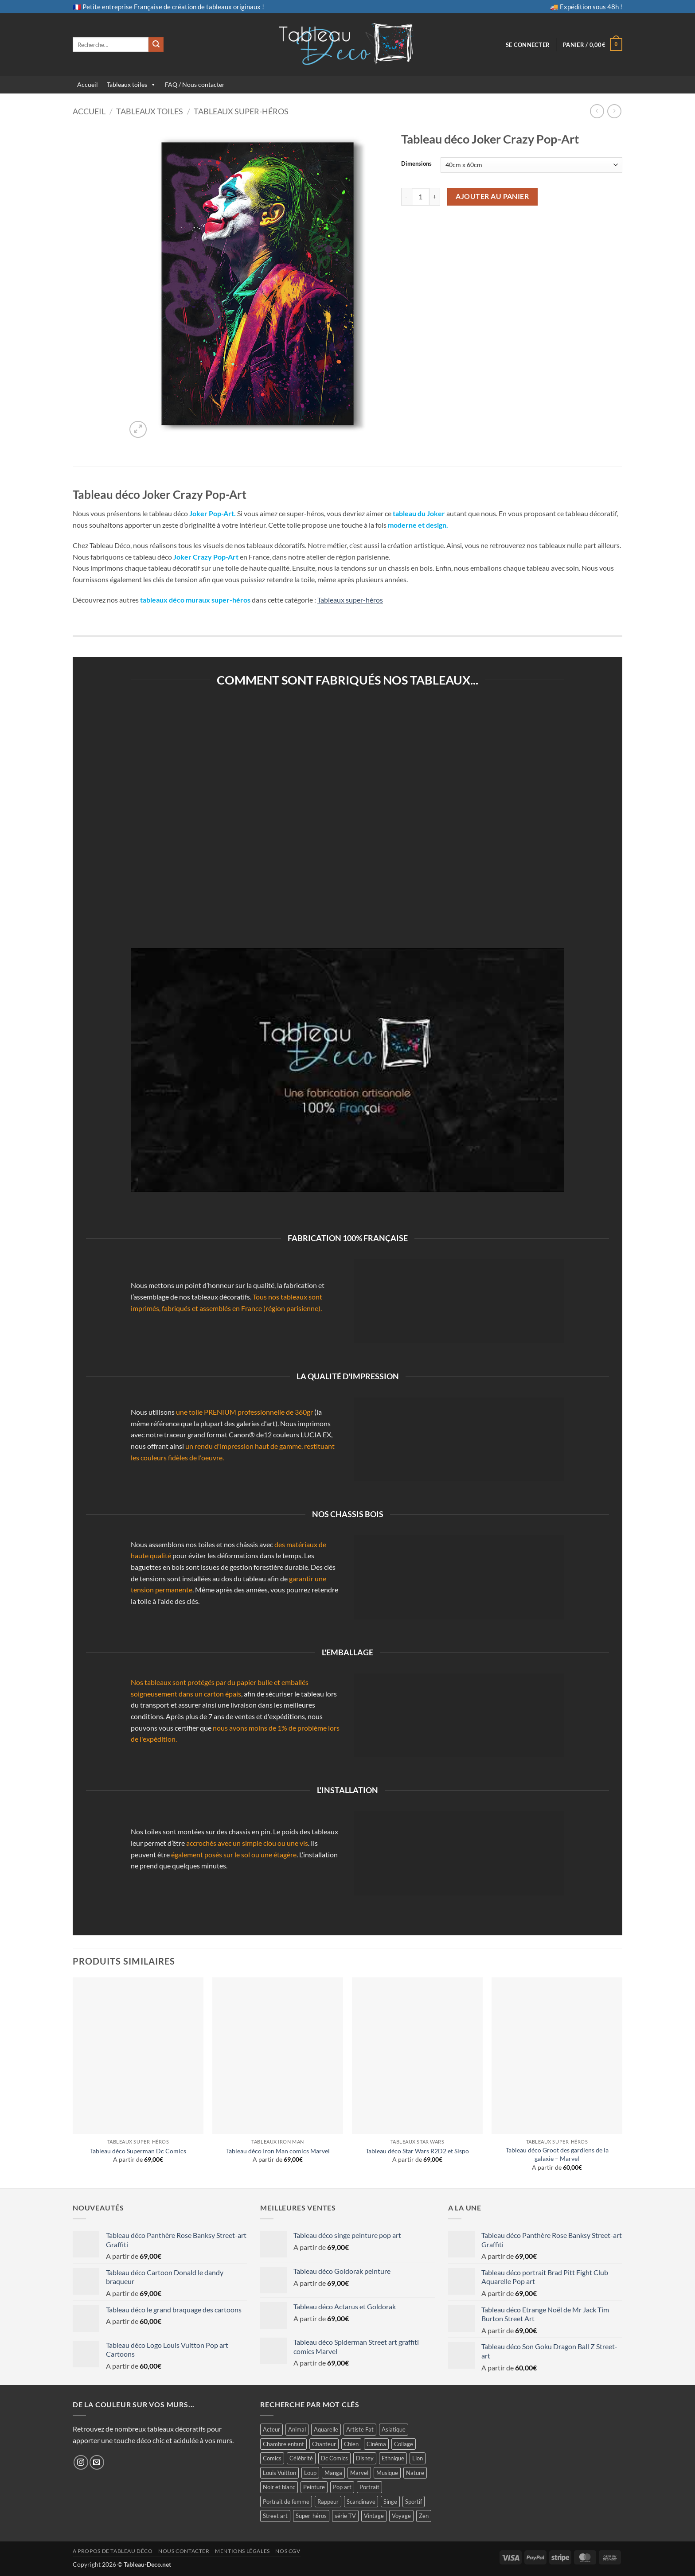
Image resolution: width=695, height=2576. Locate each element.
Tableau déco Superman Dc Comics (138, 2151)
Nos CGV (287, 2551)
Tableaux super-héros (241, 111)
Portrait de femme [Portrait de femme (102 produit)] (286, 2501)
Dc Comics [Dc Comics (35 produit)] (334, 2458)
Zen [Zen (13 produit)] (424, 2515)
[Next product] (597, 111)
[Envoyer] (156, 44)
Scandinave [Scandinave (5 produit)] (361, 2501)
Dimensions (416, 164)
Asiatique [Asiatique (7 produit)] (394, 2429)
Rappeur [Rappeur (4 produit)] (328, 2501)
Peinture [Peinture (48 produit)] (314, 2486)
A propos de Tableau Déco (113, 2551)
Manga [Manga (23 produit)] (333, 2472)
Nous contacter (184, 2551)
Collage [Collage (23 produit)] (403, 2444)
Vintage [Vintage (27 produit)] (374, 2515)
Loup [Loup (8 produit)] (310, 2472)
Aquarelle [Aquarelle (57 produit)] (326, 2429)
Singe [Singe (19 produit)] (390, 2501)
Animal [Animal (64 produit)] (297, 2429)
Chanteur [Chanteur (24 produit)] (324, 2444)
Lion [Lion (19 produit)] (417, 2458)
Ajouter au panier (492, 196)
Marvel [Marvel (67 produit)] (359, 2472)
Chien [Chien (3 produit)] (351, 2444)
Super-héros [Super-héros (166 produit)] (311, 2515)
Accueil (87, 84)
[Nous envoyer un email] (97, 2462)
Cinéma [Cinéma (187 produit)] (376, 2444)
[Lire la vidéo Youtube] (347, 1070)
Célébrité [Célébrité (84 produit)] (301, 2458)
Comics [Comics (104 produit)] (272, 2458)
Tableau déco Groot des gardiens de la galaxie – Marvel (557, 2154)
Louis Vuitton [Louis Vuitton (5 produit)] (279, 2472)
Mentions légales (242, 2551)
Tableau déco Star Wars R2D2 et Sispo (417, 2151)
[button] (528, 45)
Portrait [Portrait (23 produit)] (369, 2486)
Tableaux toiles (127, 84)
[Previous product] (614, 111)
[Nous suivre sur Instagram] (81, 2462)
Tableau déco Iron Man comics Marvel (278, 2151)
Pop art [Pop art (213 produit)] (342, 2486)
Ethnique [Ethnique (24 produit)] (393, 2458)
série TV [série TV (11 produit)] (345, 2515)
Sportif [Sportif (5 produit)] (413, 2501)
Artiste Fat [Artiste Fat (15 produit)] (360, 2429)
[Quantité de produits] (420, 197)
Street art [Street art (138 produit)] (275, 2515)
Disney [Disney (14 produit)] (365, 2458)
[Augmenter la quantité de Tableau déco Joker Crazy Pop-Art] (434, 197)
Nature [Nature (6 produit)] (415, 2472)
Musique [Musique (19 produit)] (387, 2472)
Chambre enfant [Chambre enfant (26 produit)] (283, 2444)
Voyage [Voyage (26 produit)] (401, 2515)
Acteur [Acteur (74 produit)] (271, 2429)
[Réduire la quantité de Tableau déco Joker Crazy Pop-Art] (406, 197)
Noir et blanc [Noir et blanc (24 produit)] (279, 2486)
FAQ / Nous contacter (195, 84)
